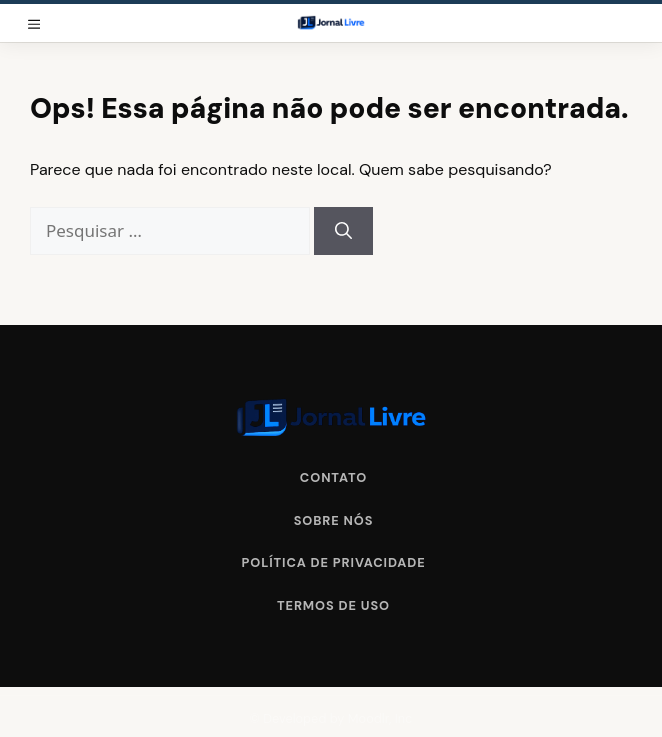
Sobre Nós (334, 520)
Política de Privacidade (333, 562)
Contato (333, 477)
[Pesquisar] (343, 231)
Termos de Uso (333, 605)
